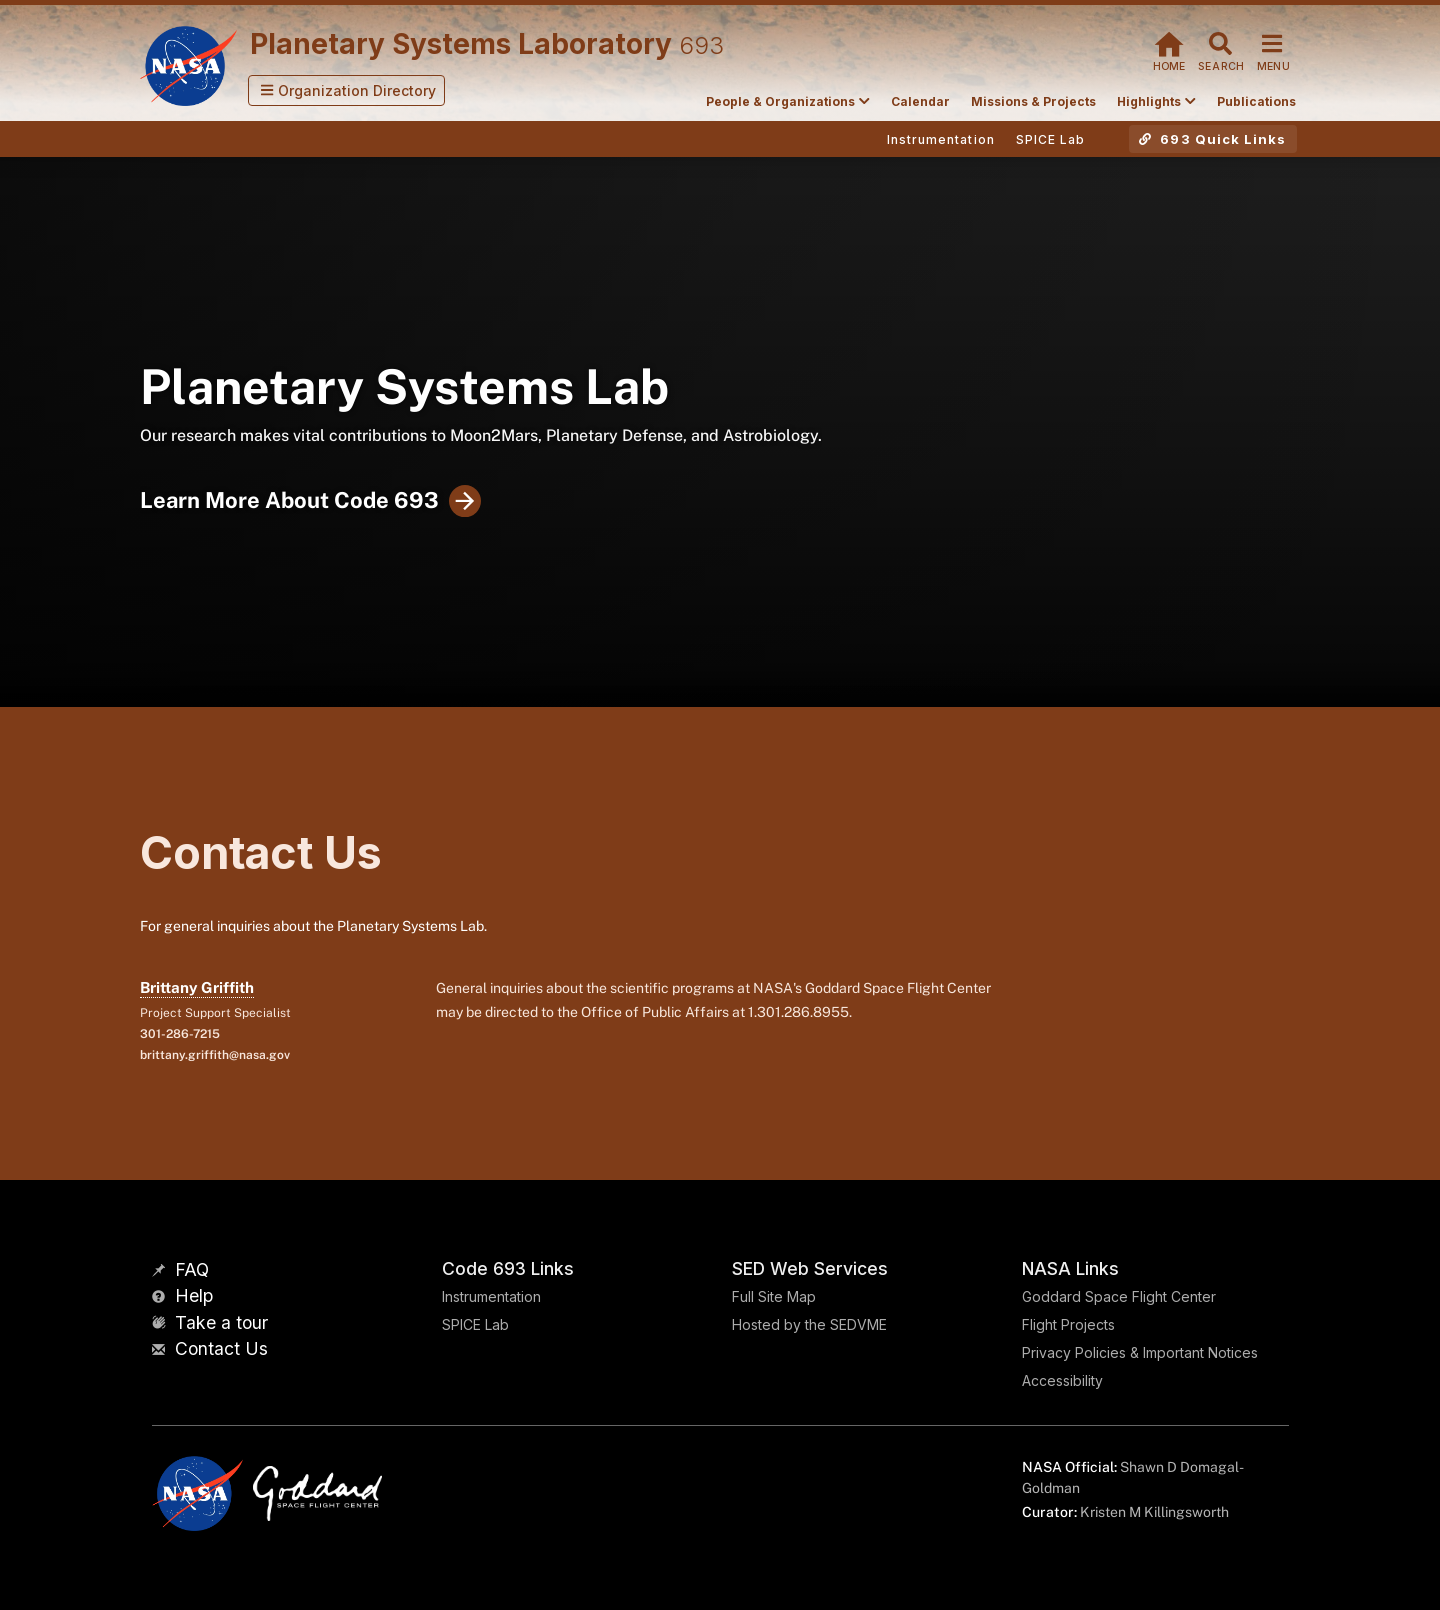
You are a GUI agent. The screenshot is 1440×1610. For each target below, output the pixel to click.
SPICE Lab (475, 1324)
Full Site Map (774, 1296)
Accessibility (1062, 1380)
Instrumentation (491, 1296)
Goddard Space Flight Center (1119, 1296)
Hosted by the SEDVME (809, 1324)
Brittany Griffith (197, 987)
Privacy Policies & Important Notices (1140, 1352)
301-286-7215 (180, 1034)
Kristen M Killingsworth (1154, 1512)
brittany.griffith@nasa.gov (215, 1055)
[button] (347, 90)
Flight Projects (1068, 1324)
